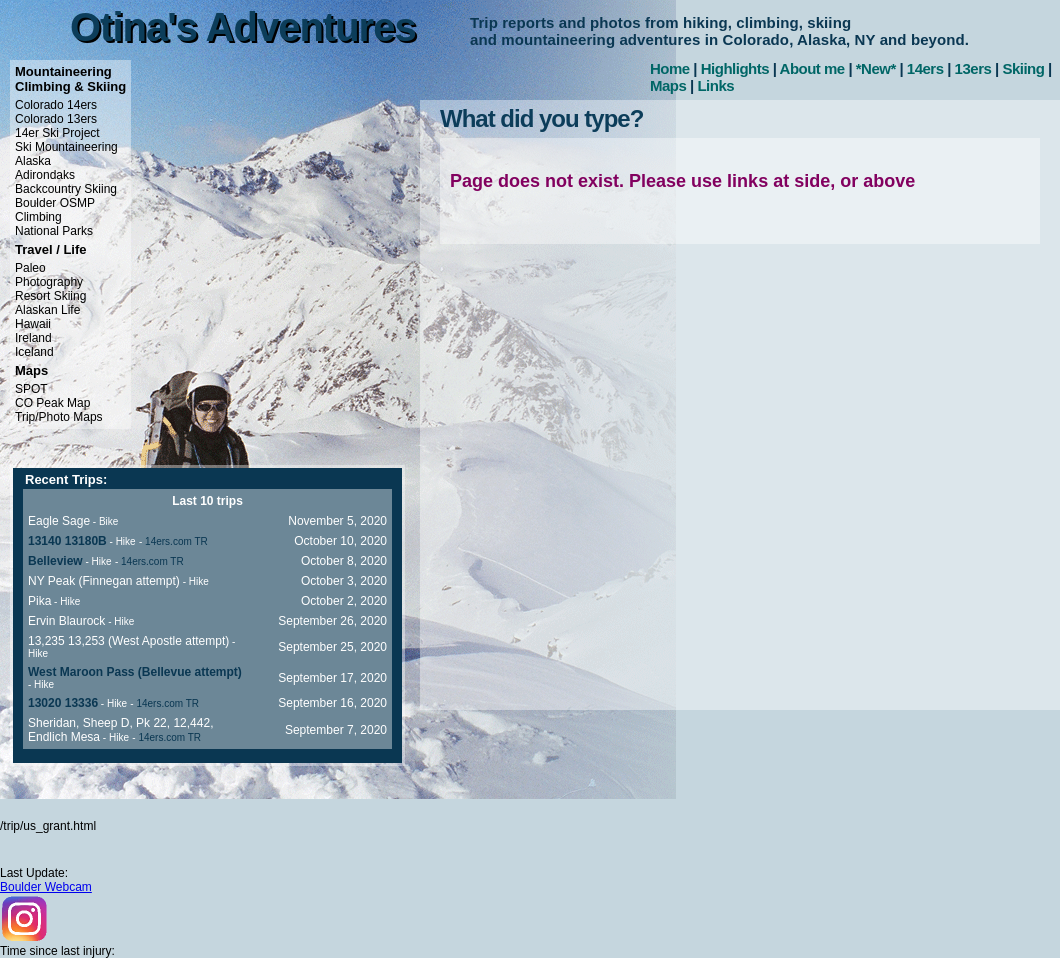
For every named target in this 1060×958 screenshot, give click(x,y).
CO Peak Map (52, 403)
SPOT (31, 389)
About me (812, 68)
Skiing (1023, 68)
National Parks (54, 231)
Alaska (33, 161)
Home (670, 68)
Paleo (30, 268)
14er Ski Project (57, 133)
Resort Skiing (50, 296)
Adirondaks (45, 175)
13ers (973, 68)
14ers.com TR (176, 541)
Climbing (38, 217)
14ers (925, 68)
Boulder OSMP (55, 203)
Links (715, 85)
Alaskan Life (47, 310)
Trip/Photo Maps (59, 417)
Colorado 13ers (56, 119)
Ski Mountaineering (66, 147)
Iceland (34, 352)
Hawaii (33, 324)
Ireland (33, 338)
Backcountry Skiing (66, 189)
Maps (668, 85)
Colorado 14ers (56, 105)
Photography (49, 282)
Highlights (735, 68)
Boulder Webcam (46, 887)
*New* (876, 68)
